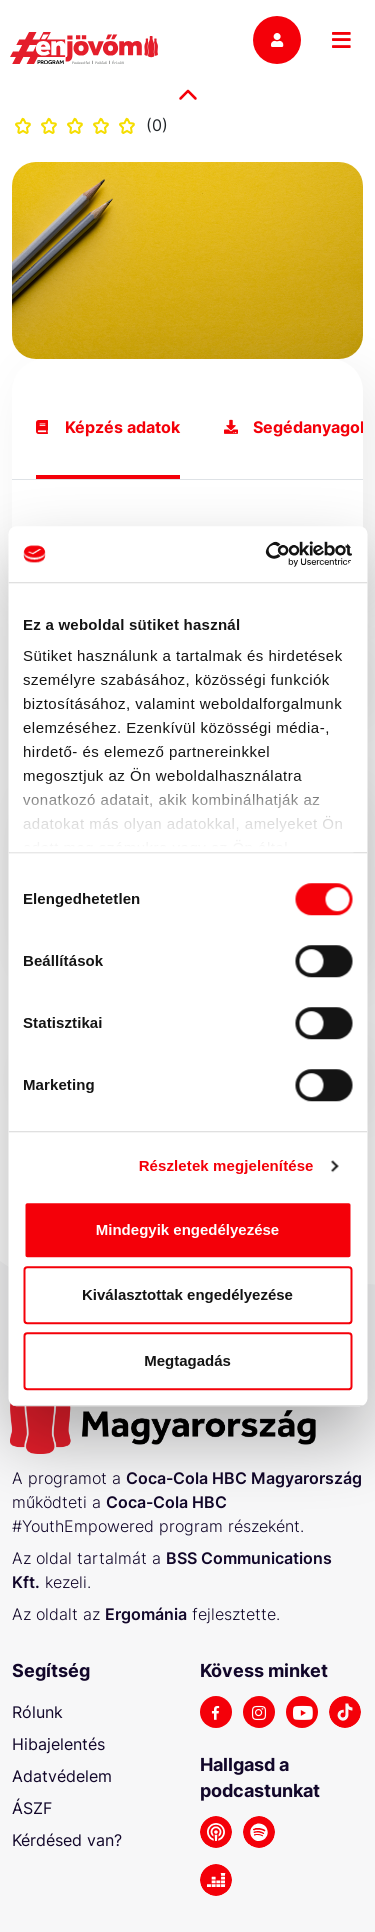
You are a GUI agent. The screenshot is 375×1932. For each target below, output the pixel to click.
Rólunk (37, 1712)
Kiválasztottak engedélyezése (187, 1294)
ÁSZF (32, 1808)
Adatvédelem (62, 1776)
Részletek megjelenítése (226, 1165)
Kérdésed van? (67, 1840)
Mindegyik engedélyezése (187, 1229)
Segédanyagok (296, 427)
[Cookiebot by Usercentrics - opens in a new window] (267, 554)
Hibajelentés (58, 1744)
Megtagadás (187, 1360)
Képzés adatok (108, 427)
